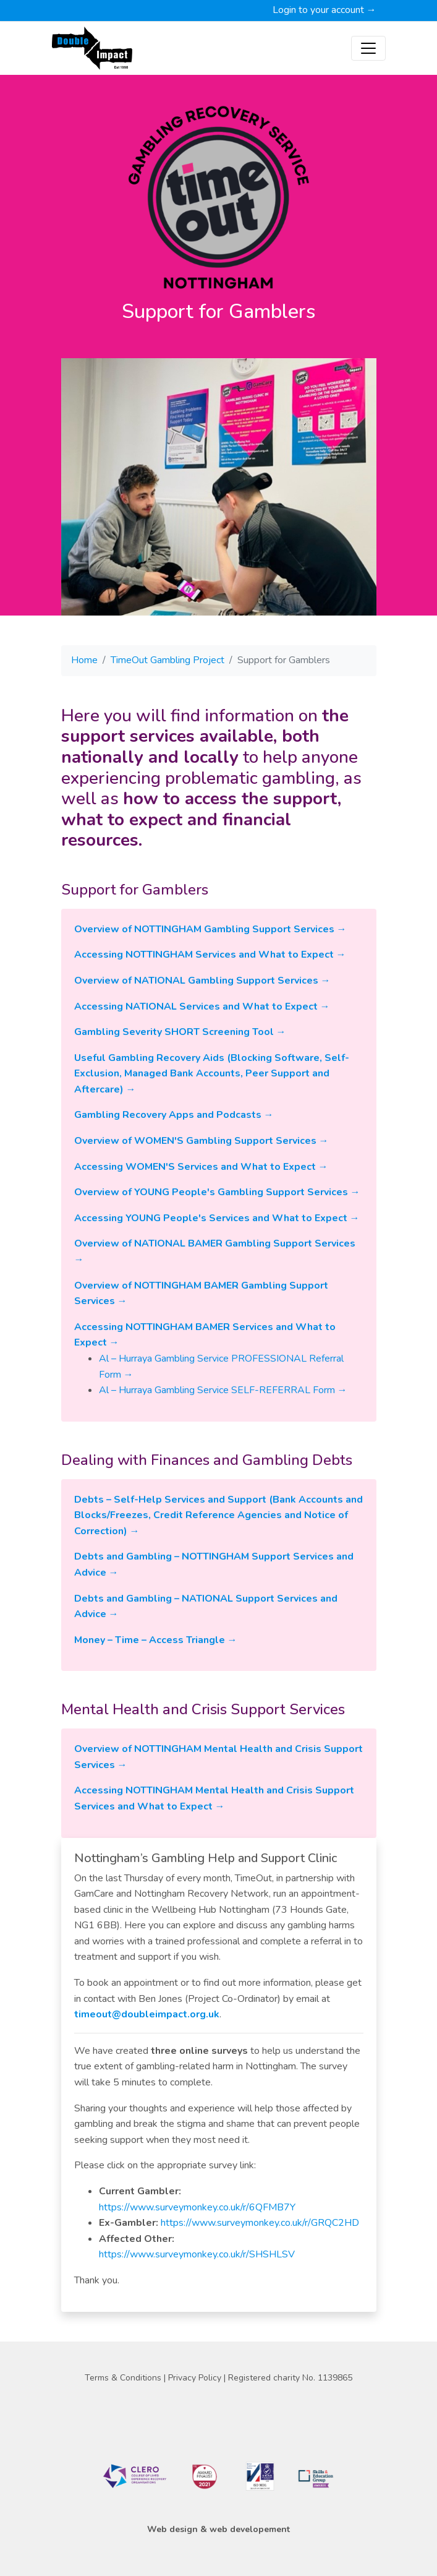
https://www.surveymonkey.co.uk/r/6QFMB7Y (197, 2207)
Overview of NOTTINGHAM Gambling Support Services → (210, 929)
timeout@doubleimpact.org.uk (146, 2014)
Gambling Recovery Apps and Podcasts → (174, 1115)
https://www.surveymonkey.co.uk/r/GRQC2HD (258, 2223)
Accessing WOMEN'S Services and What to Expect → (201, 1167)
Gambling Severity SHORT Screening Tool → (180, 1032)
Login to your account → (324, 10)
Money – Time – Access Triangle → (155, 1640)
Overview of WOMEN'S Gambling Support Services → (201, 1141)
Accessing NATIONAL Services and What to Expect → (202, 1006)
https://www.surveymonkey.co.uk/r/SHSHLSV (197, 2254)
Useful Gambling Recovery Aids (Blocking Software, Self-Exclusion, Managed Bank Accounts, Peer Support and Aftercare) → (211, 1073)
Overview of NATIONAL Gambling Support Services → (202, 980)
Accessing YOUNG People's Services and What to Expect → (217, 1218)
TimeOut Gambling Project (167, 660)
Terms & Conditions (124, 2378)
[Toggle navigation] (368, 48)
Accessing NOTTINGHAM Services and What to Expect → (210, 954)
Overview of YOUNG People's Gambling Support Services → (217, 1192)
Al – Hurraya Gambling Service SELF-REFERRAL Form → (223, 1390)
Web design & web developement (218, 2529)
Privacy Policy (196, 2378)
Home (84, 660)
